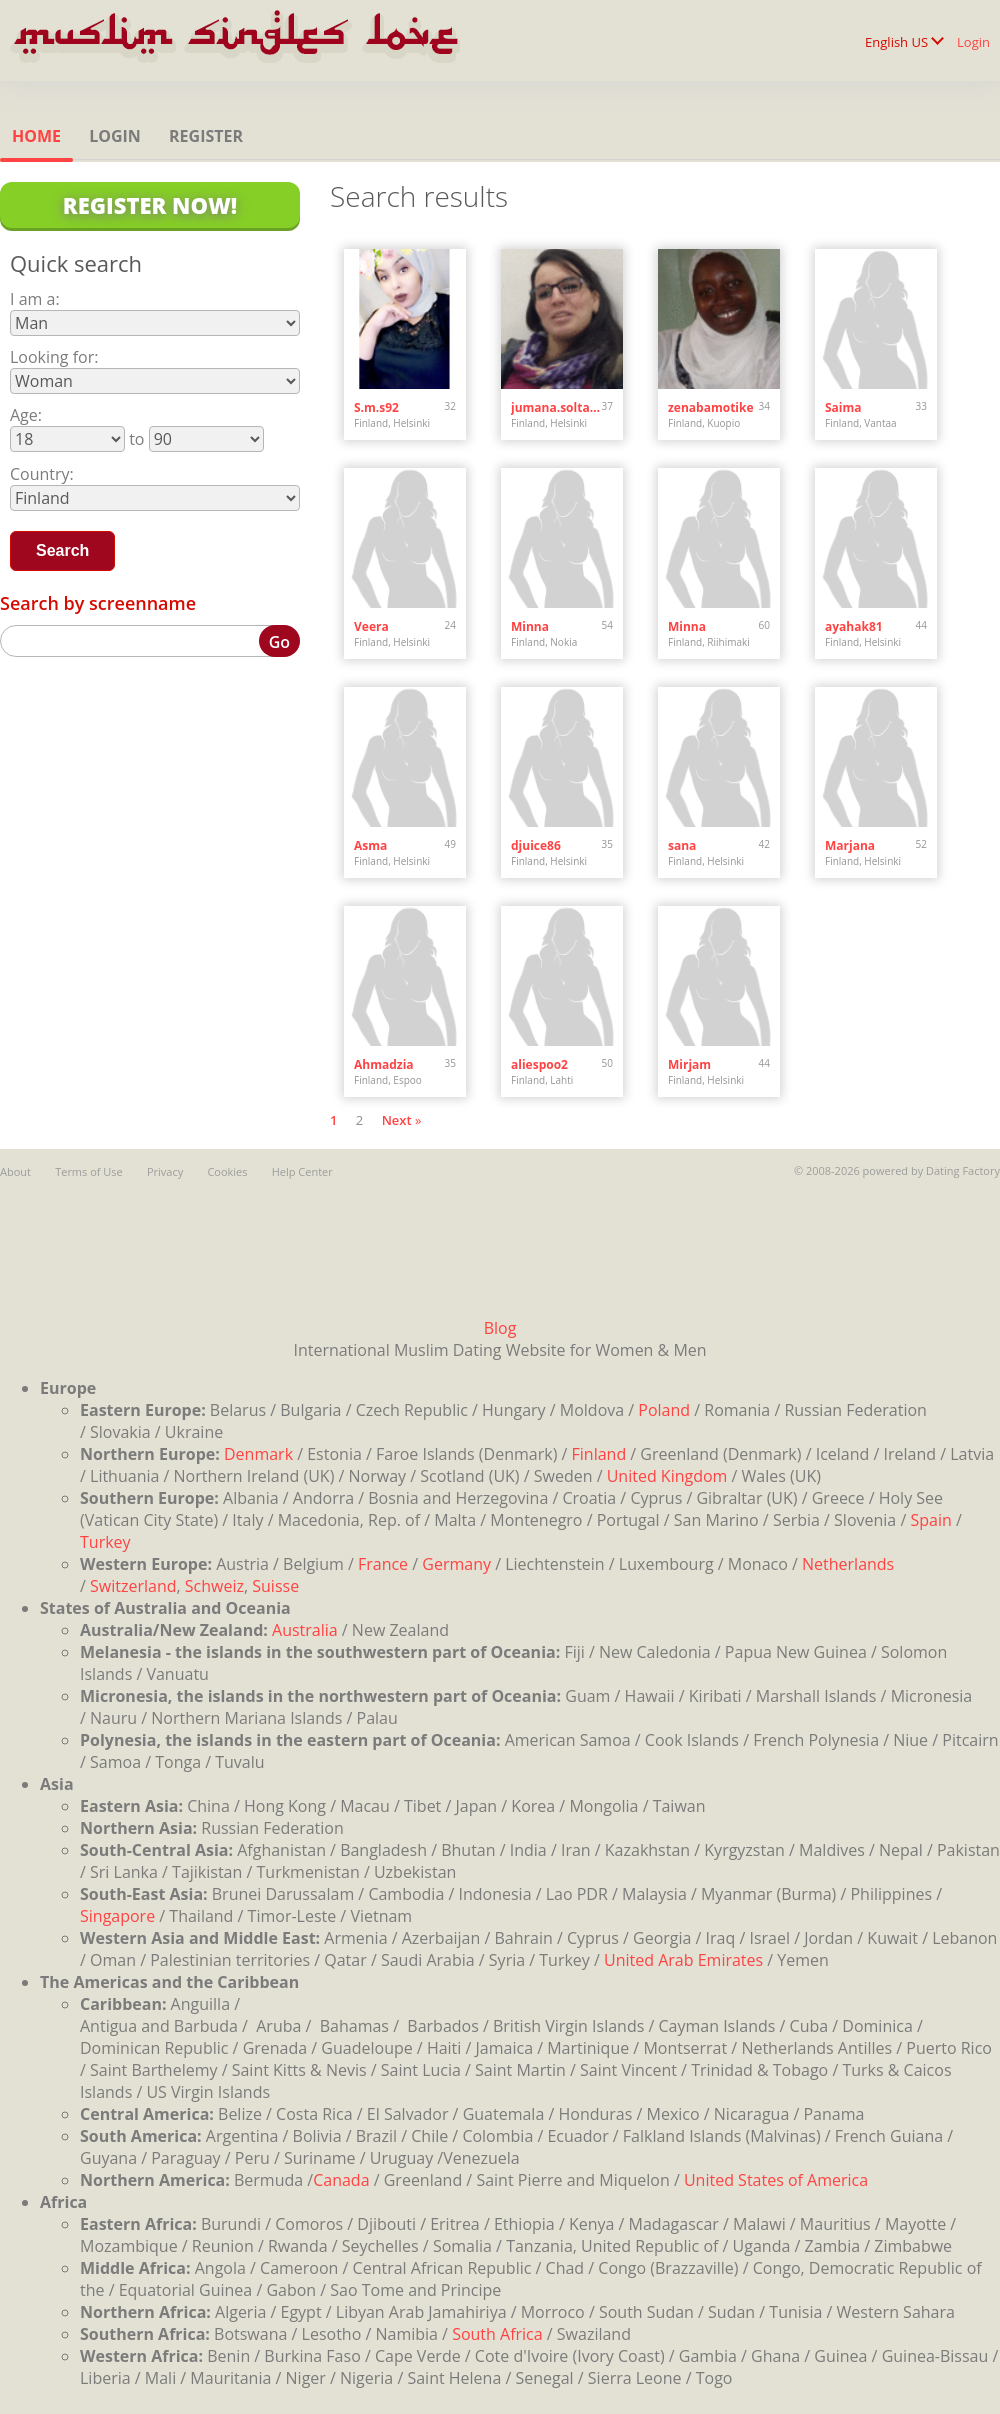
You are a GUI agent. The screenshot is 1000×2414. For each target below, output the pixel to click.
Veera (371, 626)
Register (206, 136)
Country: (42, 474)
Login (973, 42)
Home (36, 136)
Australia (305, 1630)
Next (397, 1120)
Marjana (850, 845)
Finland (599, 1454)
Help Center (302, 1171)
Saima (843, 407)
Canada (341, 2180)
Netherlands (848, 1564)
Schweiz (214, 1586)
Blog (500, 1328)
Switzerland (133, 1586)
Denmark (258, 1454)
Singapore (117, 1916)
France (383, 1564)
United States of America (776, 2180)
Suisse (275, 1586)
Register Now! (150, 205)
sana (682, 845)
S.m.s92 (376, 407)
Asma (370, 845)
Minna (530, 626)
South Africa (497, 2334)
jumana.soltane (556, 407)
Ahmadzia (384, 1064)
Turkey (105, 1542)
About (15, 1171)
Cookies (227, 1171)
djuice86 (536, 845)
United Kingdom (667, 1476)
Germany (456, 1564)
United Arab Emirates (683, 1960)
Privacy (165, 1171)
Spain (930, 1520)
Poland (664, 1410)
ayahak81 (854, 626)
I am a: (35, 299)
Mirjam (689, 1064)
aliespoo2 (539, 1064)
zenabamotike (711, 407)
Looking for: (54, 357)
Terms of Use (89, 1171)
